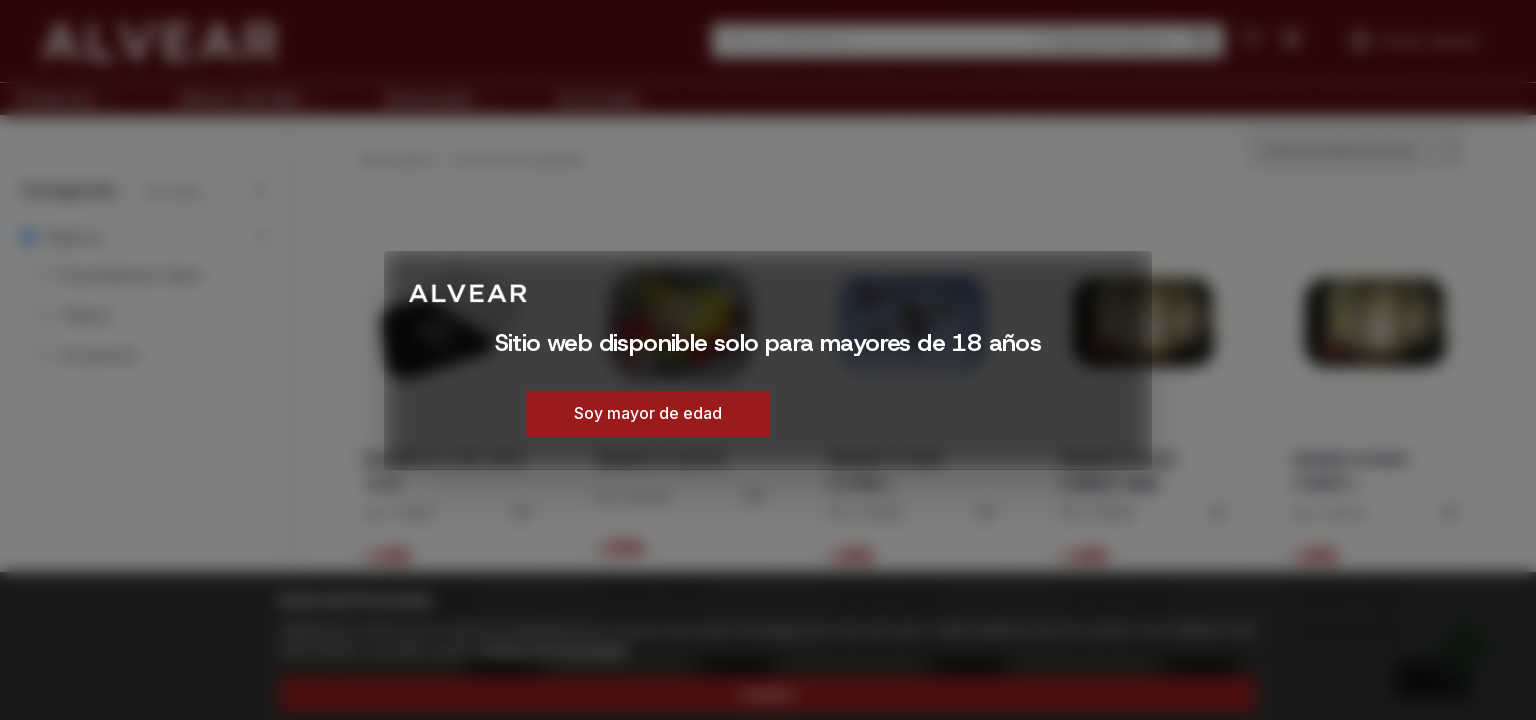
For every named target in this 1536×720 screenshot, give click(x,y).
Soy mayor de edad (648, 413)
